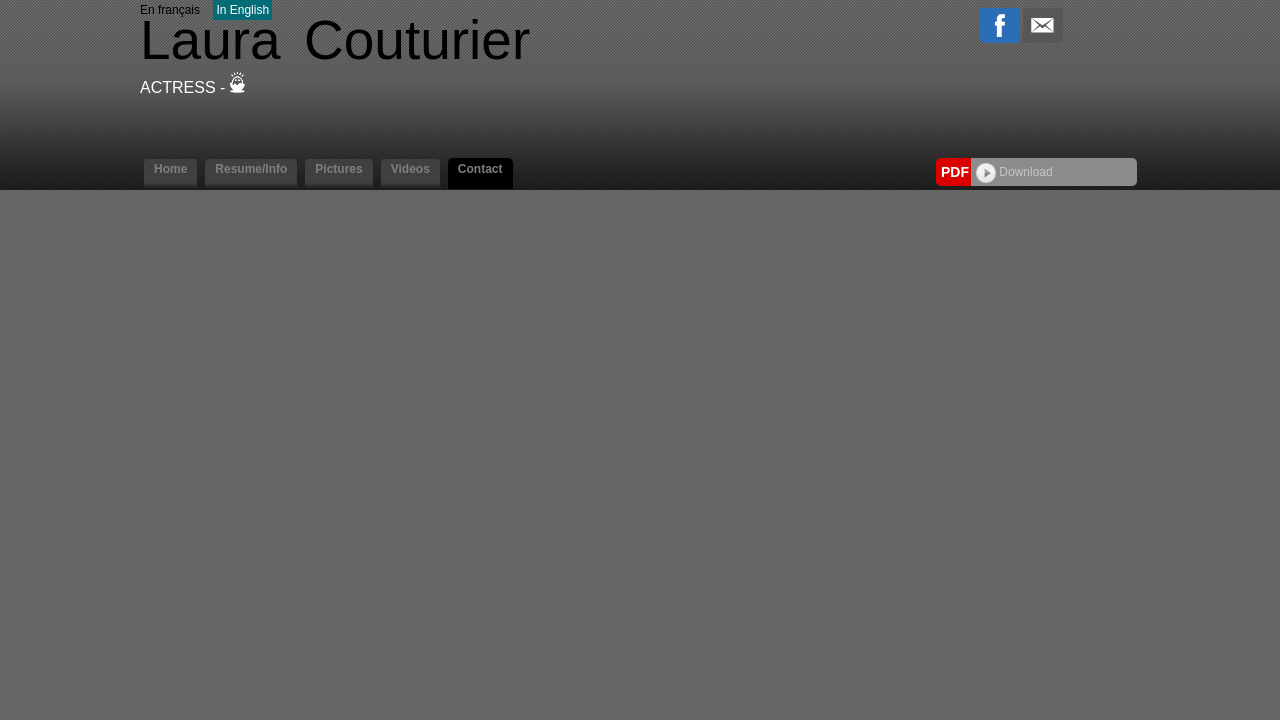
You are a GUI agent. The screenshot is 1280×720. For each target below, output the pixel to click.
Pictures (338, 169)
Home (170, 169)
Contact (480, 169)
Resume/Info (251, 169)
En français (170, 10)
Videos (410, 169)
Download (1014, 172)
